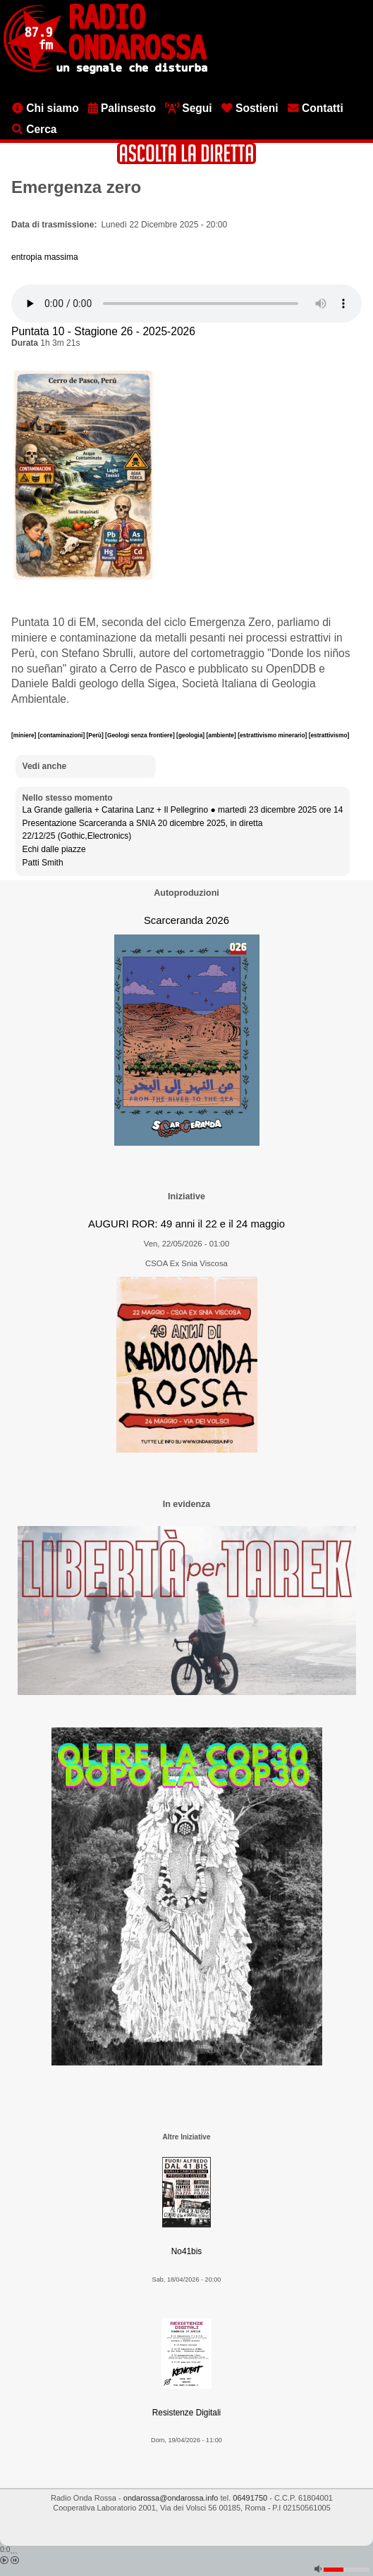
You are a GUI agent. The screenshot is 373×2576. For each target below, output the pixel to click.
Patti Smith (43, 863)
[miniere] (24, 735)
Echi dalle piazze (54, 849)
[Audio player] (186, 304)
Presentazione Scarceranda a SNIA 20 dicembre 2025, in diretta (143, 823)
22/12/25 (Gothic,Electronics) (77, 836)
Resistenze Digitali (186, 2413)
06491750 (250, 2498)
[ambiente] (222, 735)
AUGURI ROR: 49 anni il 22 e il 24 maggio (186, 1224)
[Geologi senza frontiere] (140, 735)
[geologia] (191, 735)
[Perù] (96, 735)
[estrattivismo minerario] (273, 735)
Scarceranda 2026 (186, 920)
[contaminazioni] (62, 735)
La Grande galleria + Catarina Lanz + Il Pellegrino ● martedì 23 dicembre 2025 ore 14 (183, 810)
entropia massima (44, 257)
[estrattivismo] (329, 735)
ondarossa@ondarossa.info (171, 2498)
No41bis (186, 2251)
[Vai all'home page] (105, 71)
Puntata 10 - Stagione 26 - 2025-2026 (103, 331)
